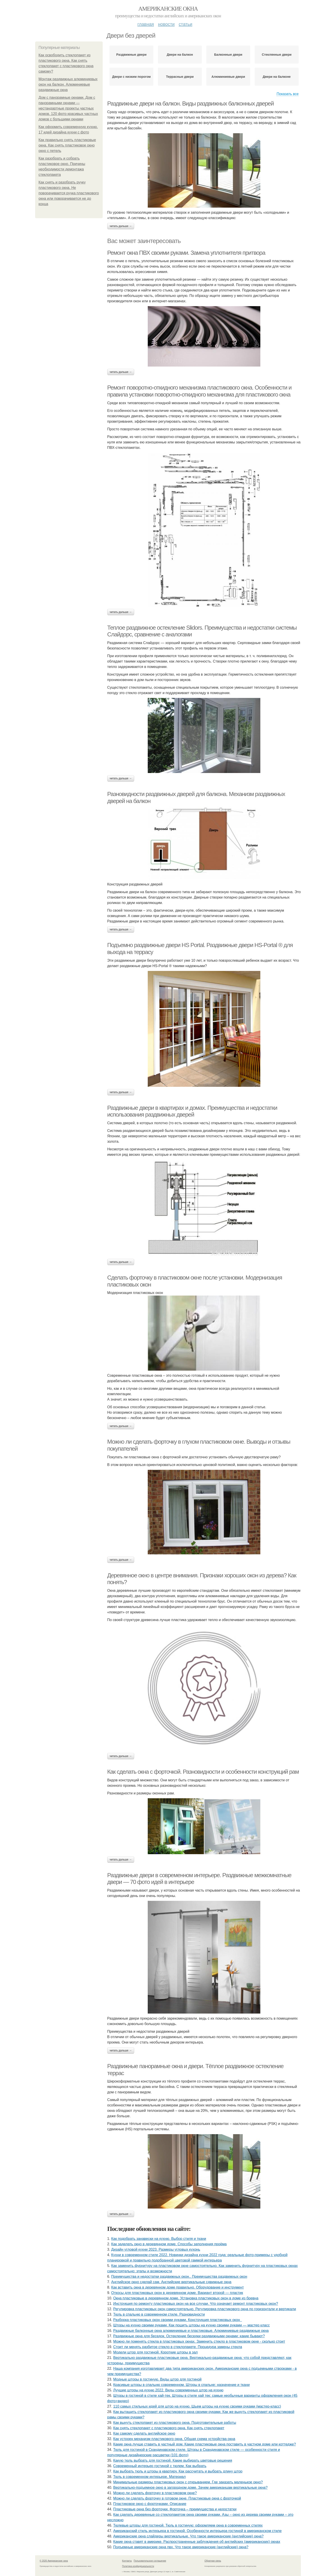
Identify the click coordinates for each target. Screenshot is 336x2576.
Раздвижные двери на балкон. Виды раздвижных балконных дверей (190, 103)
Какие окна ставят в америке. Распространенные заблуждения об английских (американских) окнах (196, 2542)
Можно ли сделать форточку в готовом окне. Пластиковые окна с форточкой (177, 2498)
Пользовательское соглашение (150, 2561)
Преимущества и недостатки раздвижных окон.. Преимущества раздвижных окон (179, 2276)
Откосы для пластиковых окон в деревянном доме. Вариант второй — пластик (177, 2293)
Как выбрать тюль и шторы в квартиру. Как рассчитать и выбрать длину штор (178, 2471)
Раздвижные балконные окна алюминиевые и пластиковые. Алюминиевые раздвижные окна (191, 2331)
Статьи (185, 24)
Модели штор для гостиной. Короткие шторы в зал (155, 2352)
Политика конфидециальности (138, 2566)
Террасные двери (180, 76)
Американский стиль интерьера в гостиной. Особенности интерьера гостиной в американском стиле (197, 2531)
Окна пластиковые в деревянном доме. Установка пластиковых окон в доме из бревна (186, 2298)
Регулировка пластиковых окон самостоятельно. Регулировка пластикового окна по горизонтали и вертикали (204, 2309)
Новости (166, 24)
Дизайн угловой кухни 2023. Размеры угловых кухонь (155, 2249)
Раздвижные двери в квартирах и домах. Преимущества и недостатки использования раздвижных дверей (192, 1111)
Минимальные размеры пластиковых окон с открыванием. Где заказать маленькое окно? (188, 2482)
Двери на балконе (277, 76)
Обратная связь (212, 2561)
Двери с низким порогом (131, 76)
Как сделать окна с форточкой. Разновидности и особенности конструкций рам (203, 1771)
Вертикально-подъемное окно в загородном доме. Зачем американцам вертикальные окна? (190, 2487)
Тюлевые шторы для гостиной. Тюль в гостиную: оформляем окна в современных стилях (188, 2525)
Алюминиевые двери (228, 76)
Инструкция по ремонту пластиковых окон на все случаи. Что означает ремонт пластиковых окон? (195, 2303)
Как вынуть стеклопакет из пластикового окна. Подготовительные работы (174, 2423)
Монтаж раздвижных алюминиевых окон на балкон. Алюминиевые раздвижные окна (68, 84)
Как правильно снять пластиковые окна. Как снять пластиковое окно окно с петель (67, 145)
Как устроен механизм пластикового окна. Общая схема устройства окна (174, 2439)
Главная (145, 24)
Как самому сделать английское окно (144, 2433)
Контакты (127, 2561)
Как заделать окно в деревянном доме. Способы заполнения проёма (169, 2244)
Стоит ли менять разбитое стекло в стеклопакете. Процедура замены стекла (177, 2347)
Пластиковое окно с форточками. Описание (149, 2504)
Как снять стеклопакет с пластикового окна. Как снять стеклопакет (168, 2428)
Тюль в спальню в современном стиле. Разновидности (159, 2314)
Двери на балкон (180, 54)
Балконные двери (228, 54)
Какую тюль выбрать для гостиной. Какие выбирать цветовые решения (172, 2460)
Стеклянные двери (277, 54)
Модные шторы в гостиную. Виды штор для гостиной (157, 2379)
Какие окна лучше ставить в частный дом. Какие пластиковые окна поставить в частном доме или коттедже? (204, 2444)
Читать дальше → (121, 226)
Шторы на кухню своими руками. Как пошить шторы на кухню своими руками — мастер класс (191, 2325)
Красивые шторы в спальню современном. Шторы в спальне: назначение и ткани (181, 2385)
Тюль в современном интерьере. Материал (149, 2477)
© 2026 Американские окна (54, 2561)
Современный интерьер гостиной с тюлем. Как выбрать (160, 2466)
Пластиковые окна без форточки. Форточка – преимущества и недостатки (174, 2509)
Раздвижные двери (131, 54)
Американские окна (168, 8)
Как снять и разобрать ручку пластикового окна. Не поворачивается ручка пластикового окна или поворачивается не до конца (69, 193)
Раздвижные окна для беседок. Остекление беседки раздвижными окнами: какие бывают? (189, 2336)
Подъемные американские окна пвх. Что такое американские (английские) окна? (180, 2547)
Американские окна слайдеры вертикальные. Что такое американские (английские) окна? (188, 2536)
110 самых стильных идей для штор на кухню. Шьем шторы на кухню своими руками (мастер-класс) (197, 2406)
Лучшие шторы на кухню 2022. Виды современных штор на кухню (168, 2390)
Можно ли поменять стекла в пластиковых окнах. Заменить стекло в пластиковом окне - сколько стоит (199, 2341)
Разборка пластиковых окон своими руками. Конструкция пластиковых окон (177, 2320)
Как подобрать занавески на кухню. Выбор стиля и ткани (158, 2239)
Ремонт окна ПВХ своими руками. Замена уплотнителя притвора (186, 252)
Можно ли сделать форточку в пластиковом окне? (155, 2493)
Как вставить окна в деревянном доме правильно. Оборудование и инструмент (177, 2287)
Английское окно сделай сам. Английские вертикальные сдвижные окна (171, 2282)
